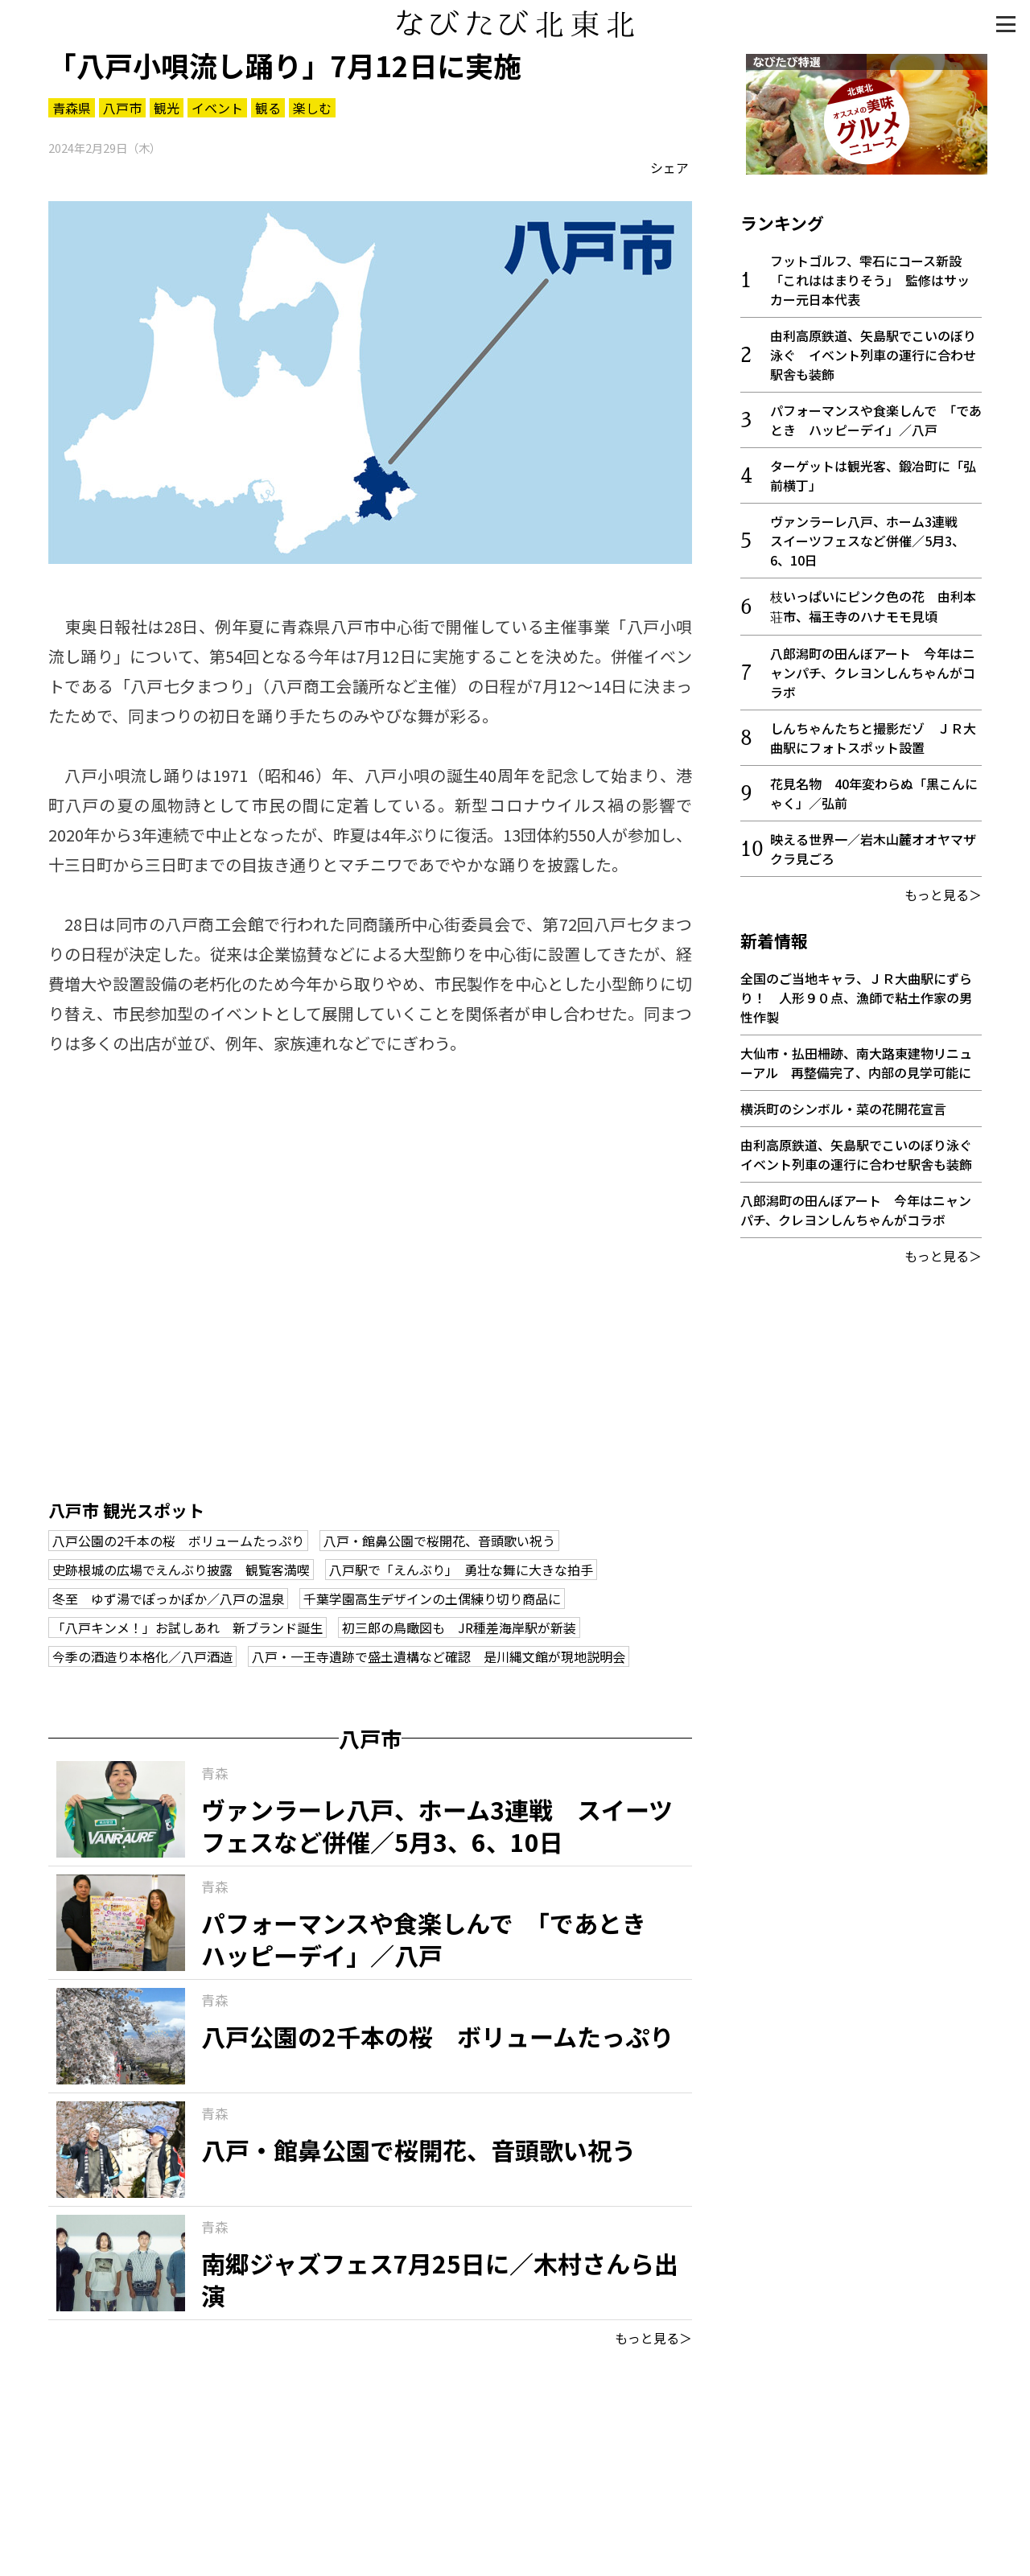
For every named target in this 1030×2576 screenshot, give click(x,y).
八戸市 (122, 107)
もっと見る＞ (653, 2338)
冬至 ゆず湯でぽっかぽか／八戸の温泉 (168, 1598)
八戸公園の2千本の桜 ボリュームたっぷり (178, 1540)
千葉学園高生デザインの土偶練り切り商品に (432, 1598)
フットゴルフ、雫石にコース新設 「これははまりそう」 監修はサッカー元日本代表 (872, 274)
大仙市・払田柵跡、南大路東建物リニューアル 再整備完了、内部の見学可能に (856, 1057)
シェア (669, 167)
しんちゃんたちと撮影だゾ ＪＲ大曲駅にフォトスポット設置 (873, 732)
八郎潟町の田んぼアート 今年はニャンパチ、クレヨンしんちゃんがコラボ (872, 667)
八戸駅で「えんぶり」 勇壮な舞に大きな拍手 (461, 1569)
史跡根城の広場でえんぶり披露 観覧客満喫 (181, 1569)
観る (268, 107)
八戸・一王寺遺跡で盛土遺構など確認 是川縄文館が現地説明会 (438, 1656)
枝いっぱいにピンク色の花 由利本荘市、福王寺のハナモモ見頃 (873, 600)
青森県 (71, 107)
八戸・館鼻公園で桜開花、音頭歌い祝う (439, 1540)
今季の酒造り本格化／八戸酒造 (142, 1656)
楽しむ (312, 107)
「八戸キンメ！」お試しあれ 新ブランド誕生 (187, 1627)
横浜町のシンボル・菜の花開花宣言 (843, 1103)
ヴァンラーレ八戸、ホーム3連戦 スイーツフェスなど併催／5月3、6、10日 (870, 535)
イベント (217, 107)
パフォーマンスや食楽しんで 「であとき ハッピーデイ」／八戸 (876, 414)
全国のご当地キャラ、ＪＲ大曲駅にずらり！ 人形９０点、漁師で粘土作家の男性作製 (856, 992)
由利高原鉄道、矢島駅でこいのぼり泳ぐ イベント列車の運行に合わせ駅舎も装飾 (873, 349)
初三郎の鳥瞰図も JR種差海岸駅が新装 (459, 1627)
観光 (166, 107)
